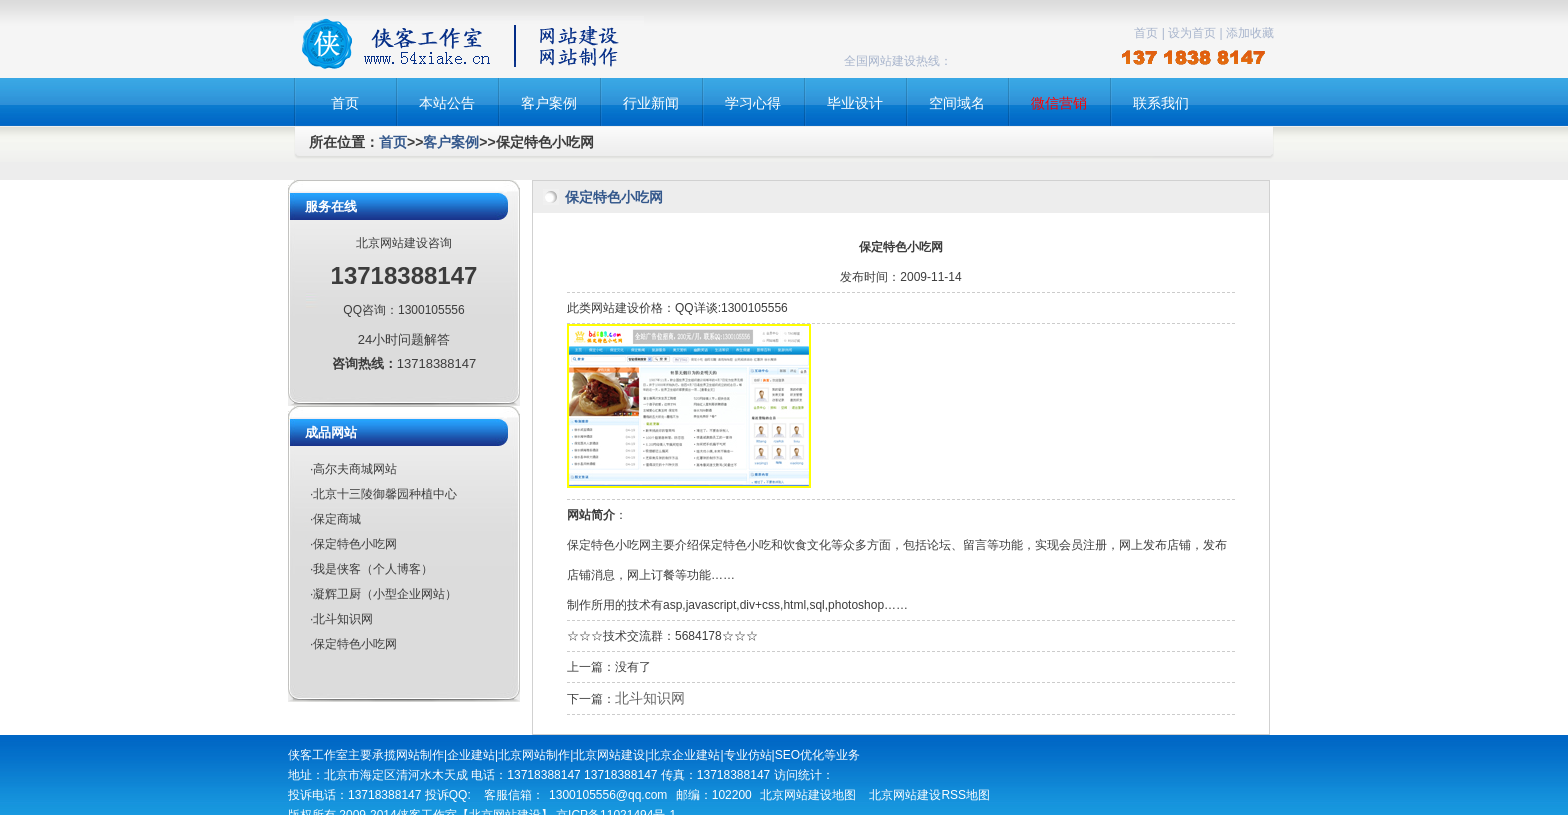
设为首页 (1192, 33)
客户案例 (549, 103)
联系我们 (1161, 103)
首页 (1146, 33)
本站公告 (447, 103)
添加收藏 (1250, 33)
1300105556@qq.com (608, 795)
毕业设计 (855, 103)
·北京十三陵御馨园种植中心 (383, 494)
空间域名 (957, 103)
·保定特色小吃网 (353, 544)
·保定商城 (335, 519)
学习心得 (753, 103)
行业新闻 (651, 103)
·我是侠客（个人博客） (371, 569)
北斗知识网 (650, 698)
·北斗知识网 (341, 619)
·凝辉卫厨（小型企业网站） (383, 594)
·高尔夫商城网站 (353, 469)
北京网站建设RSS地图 (929, 795)
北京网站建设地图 (808, 795)
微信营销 (1059, 103)
